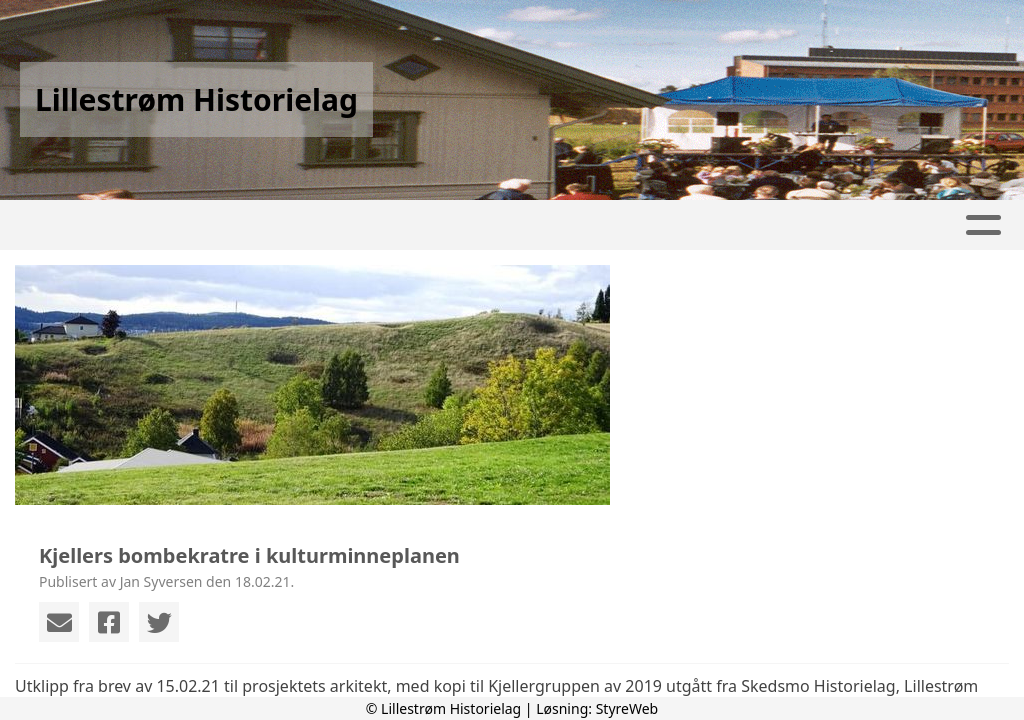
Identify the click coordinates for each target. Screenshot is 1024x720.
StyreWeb (627, 708)
